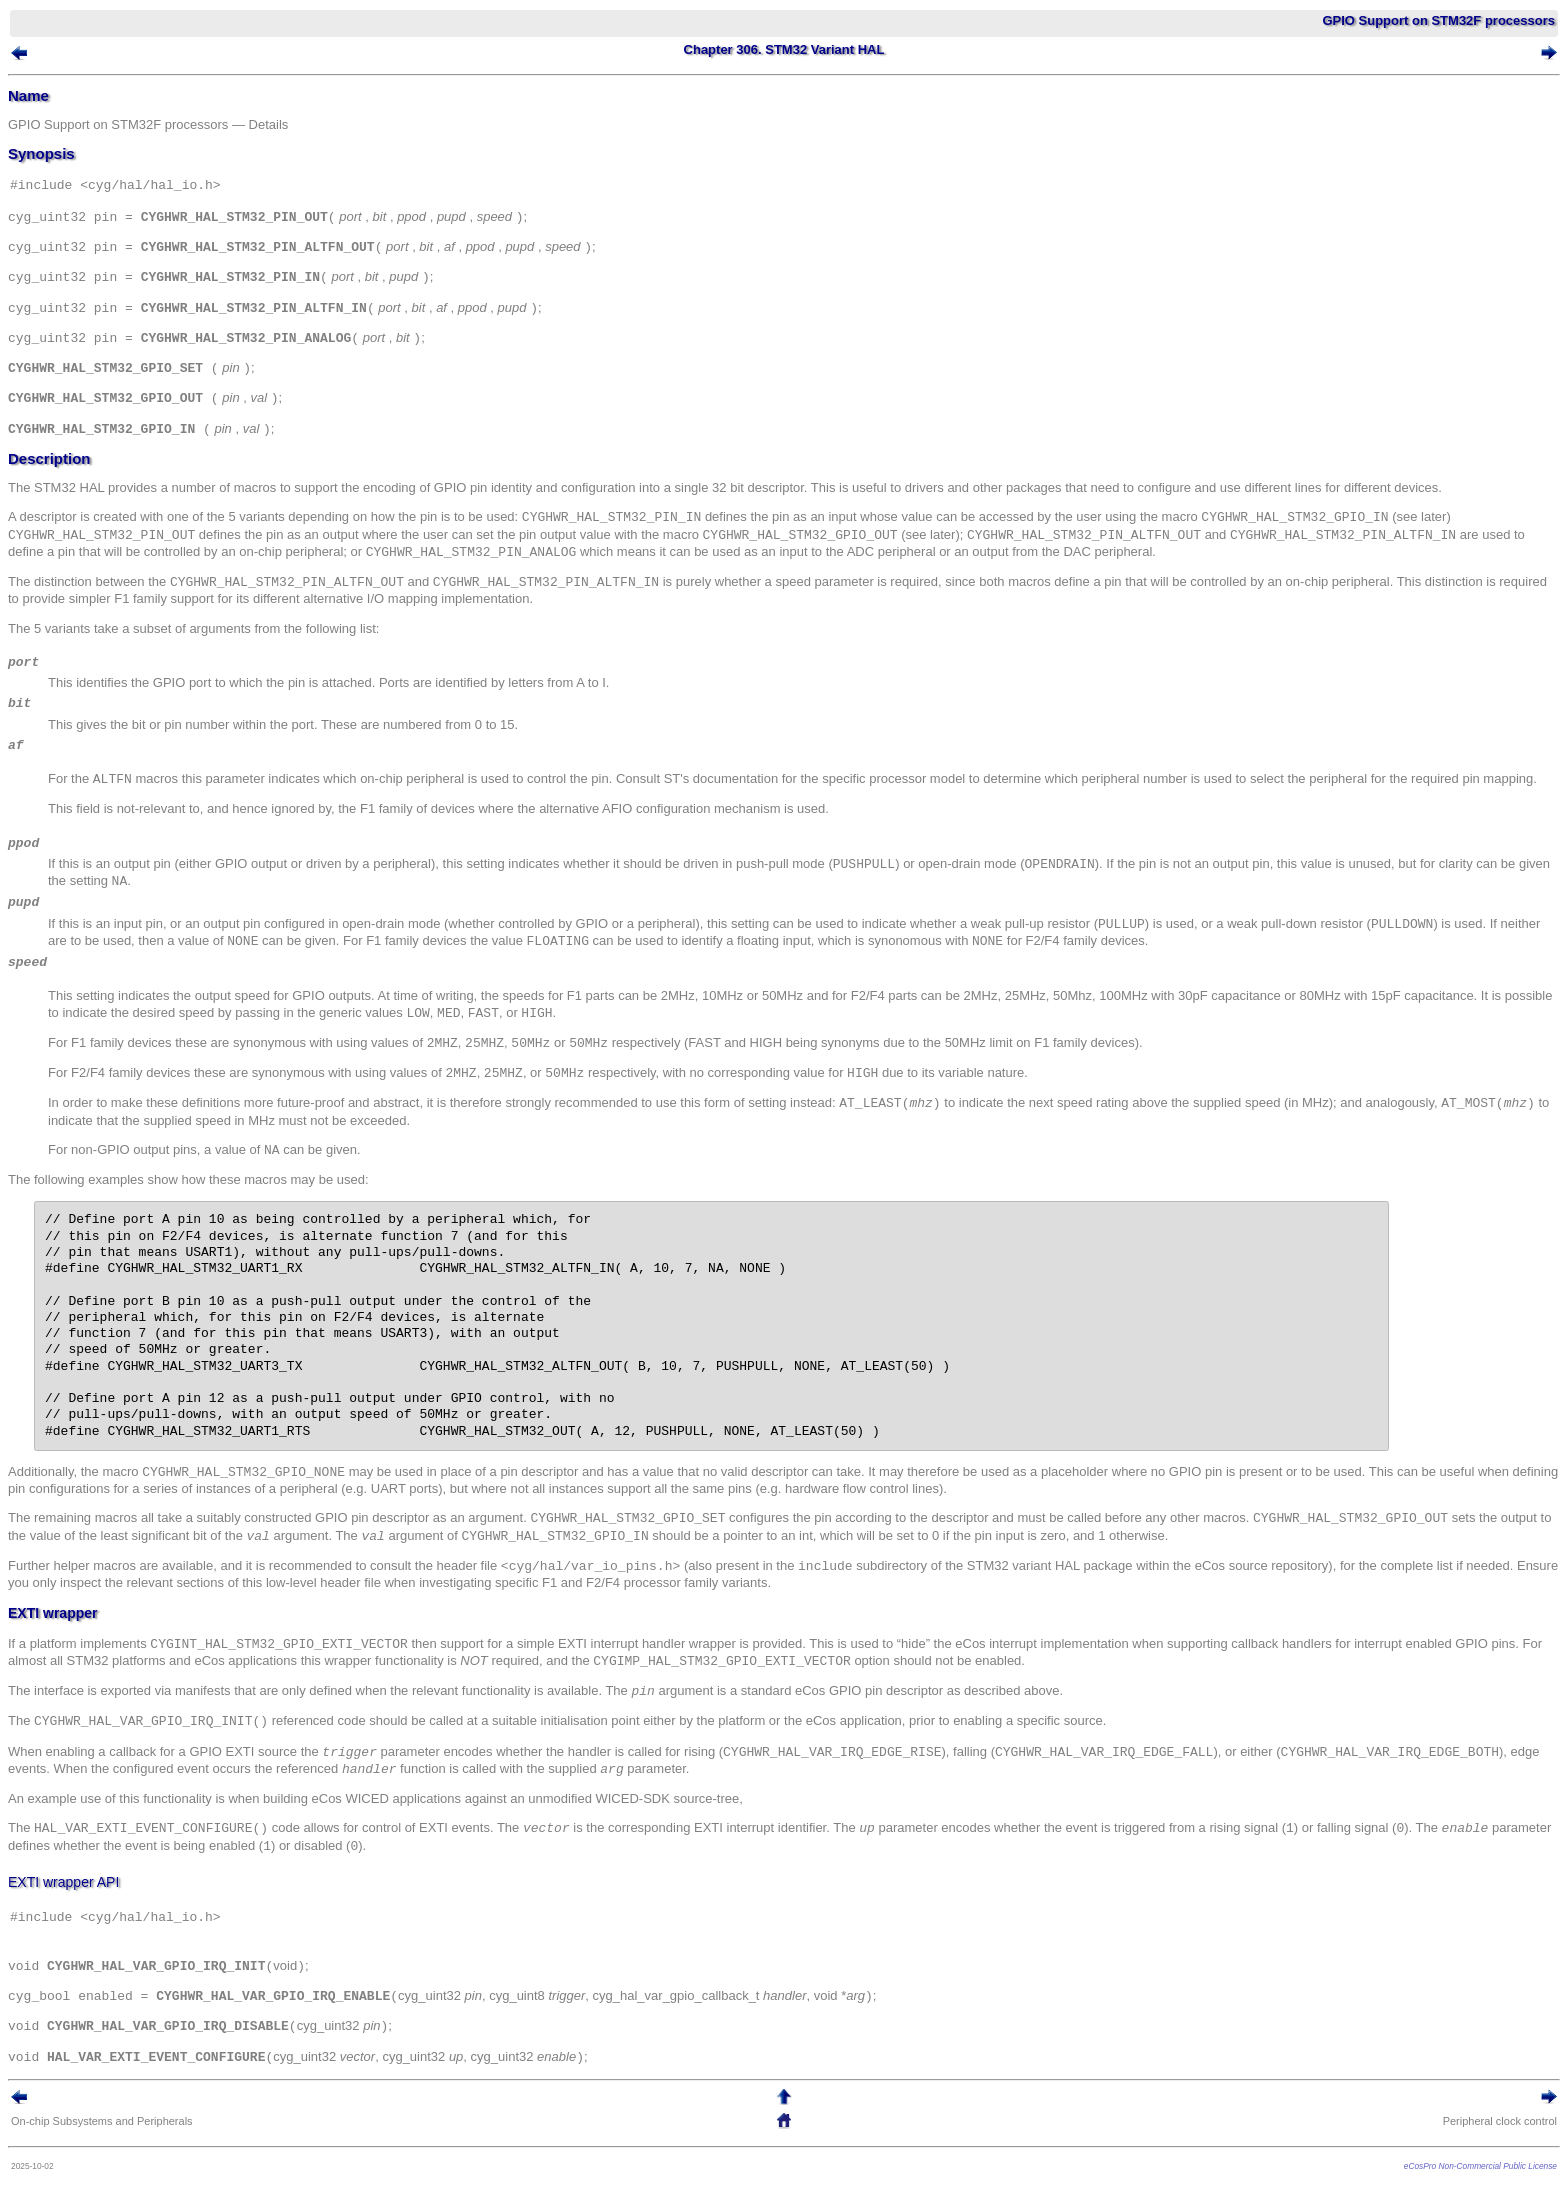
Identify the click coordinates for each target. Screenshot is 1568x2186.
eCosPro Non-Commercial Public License (1480, 2166)
